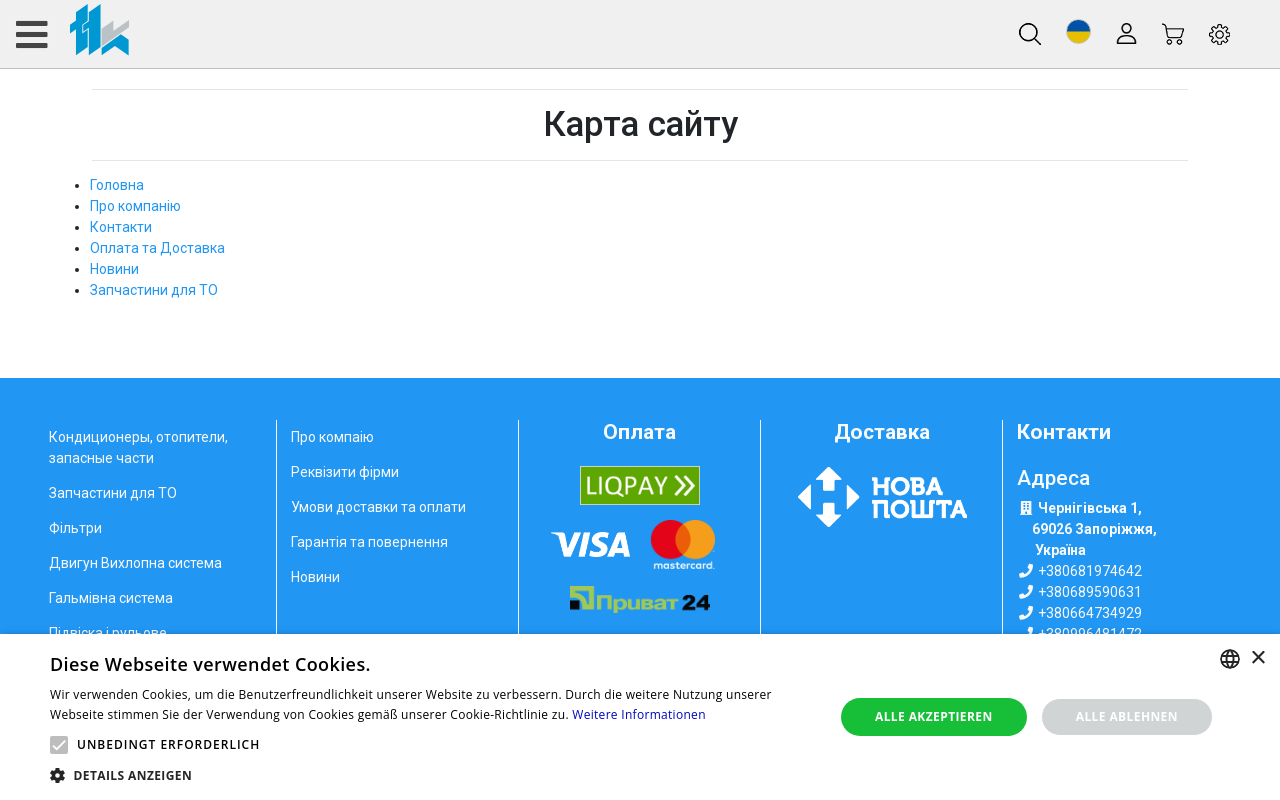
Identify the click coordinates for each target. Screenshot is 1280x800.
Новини (114, 269)
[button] (1078, 31)
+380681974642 (1090, 571)
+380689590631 (1090, 592)
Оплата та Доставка (157, 248)
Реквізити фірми (345, 472)
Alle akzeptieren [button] (934, 716)
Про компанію (135, 206)
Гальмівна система (111, 598)
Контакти (121, 227)
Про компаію (332, 437)
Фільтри (75, 528)
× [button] (1257, 658)
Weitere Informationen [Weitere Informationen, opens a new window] (639, 714)
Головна (117, 185)
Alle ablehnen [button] (1127, 716)
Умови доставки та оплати (378, 507)
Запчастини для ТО (154, 290)
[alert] (640, 717)
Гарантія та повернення (369, 542)
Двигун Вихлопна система (135, 563)
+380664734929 (1090, 613)
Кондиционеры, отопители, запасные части (138, 447)
